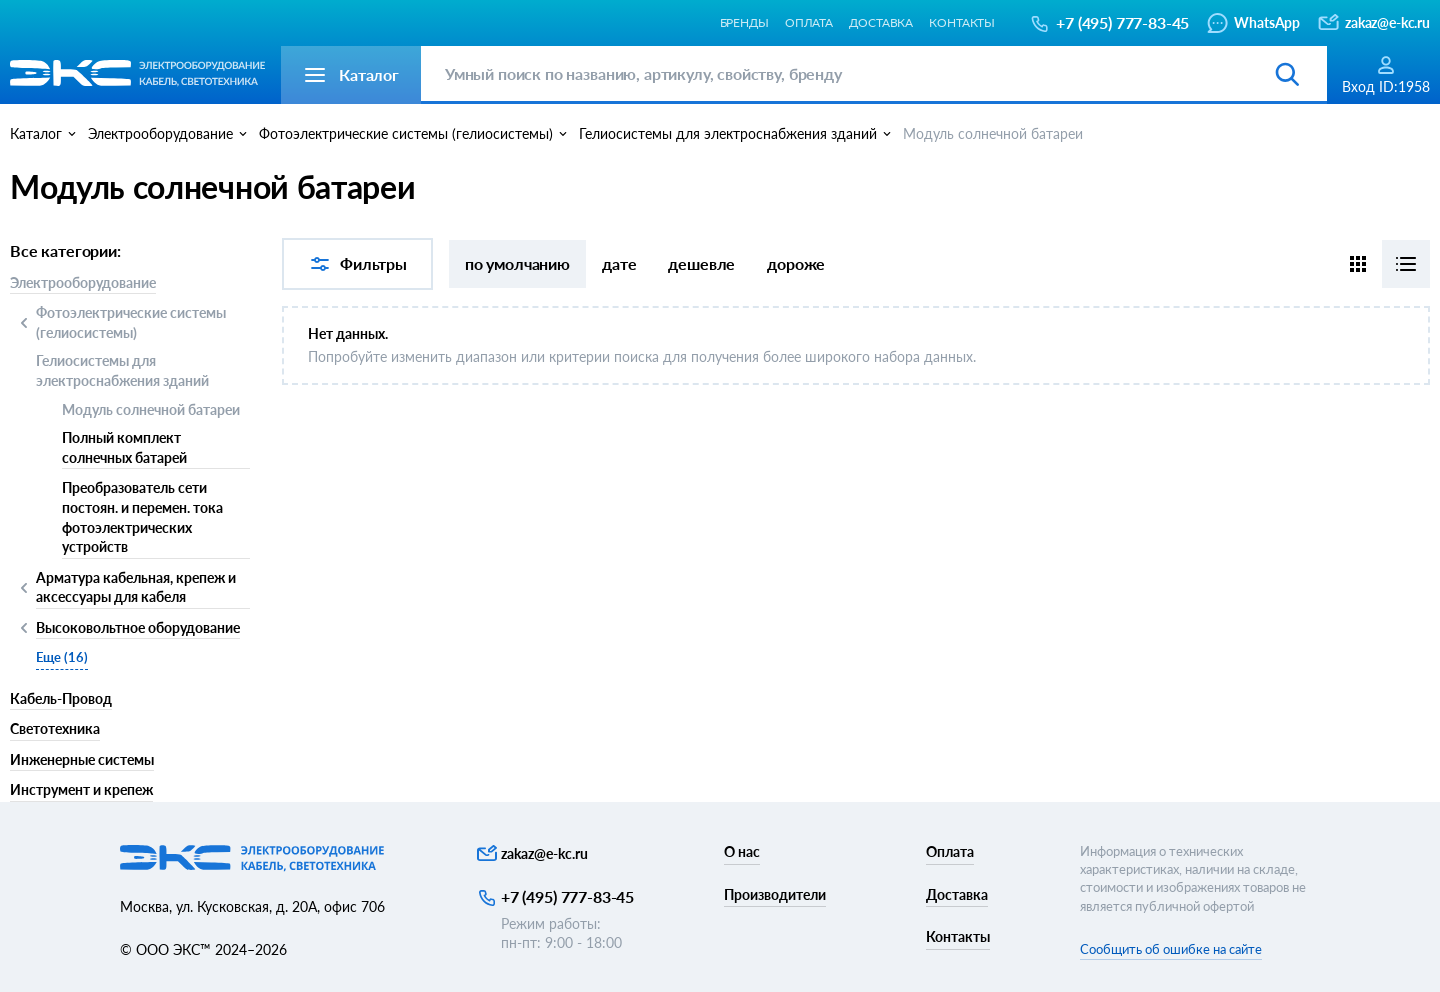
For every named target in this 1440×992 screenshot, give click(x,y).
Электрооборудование (83, 282)
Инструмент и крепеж (81, 789)
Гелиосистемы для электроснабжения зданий (122, 370)
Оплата (809, 22)
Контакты (962, 22)
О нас (742, 851)
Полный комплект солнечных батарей (124, 447)
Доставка (881, 22)
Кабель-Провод (61, 698)
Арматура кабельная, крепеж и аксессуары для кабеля (136, 587)
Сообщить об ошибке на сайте (1171, 949)
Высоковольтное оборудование (138, 629)
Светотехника (55, 728)
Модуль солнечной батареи (151, 409)
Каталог (36, 133)
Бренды (744, 22)
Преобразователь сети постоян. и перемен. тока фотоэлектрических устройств (142, 517)
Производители (775, 894)
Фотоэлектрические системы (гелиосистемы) (131, 322)
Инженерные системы (82, 759)
